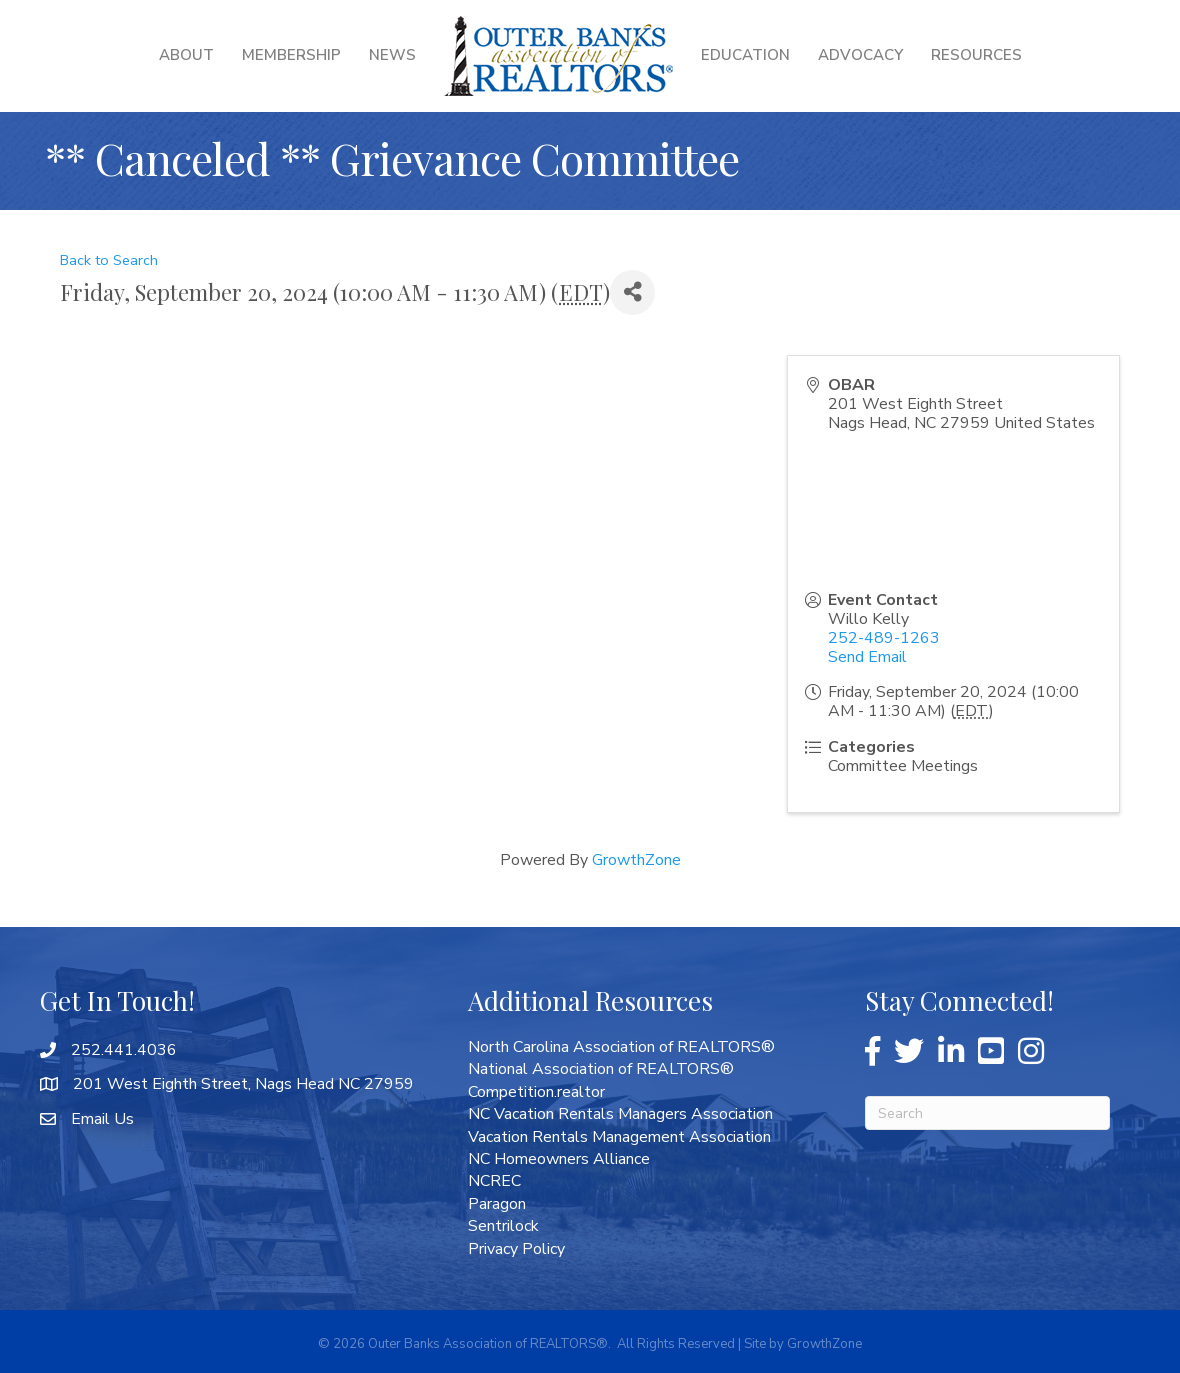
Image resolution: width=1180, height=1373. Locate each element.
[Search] (987, 1113)
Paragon (497, 1204)
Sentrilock (503, 1226)
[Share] (632, 292)
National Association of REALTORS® (601, 1069)
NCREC (494, 1181)
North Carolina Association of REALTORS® (621, 1047)
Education (745, 55)
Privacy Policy (516, 1249)
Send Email (867, 657)
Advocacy (860, 55)
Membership (291, 55)
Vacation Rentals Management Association (619, 1137)
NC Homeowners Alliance (559, 1159)
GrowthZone (636, 860)
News (392, 55)
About (186, 55)
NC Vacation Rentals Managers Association (620, 1114)
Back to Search (109, 260)
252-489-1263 (884, 638)
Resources (976, 55)
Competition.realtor (536, 1092)
